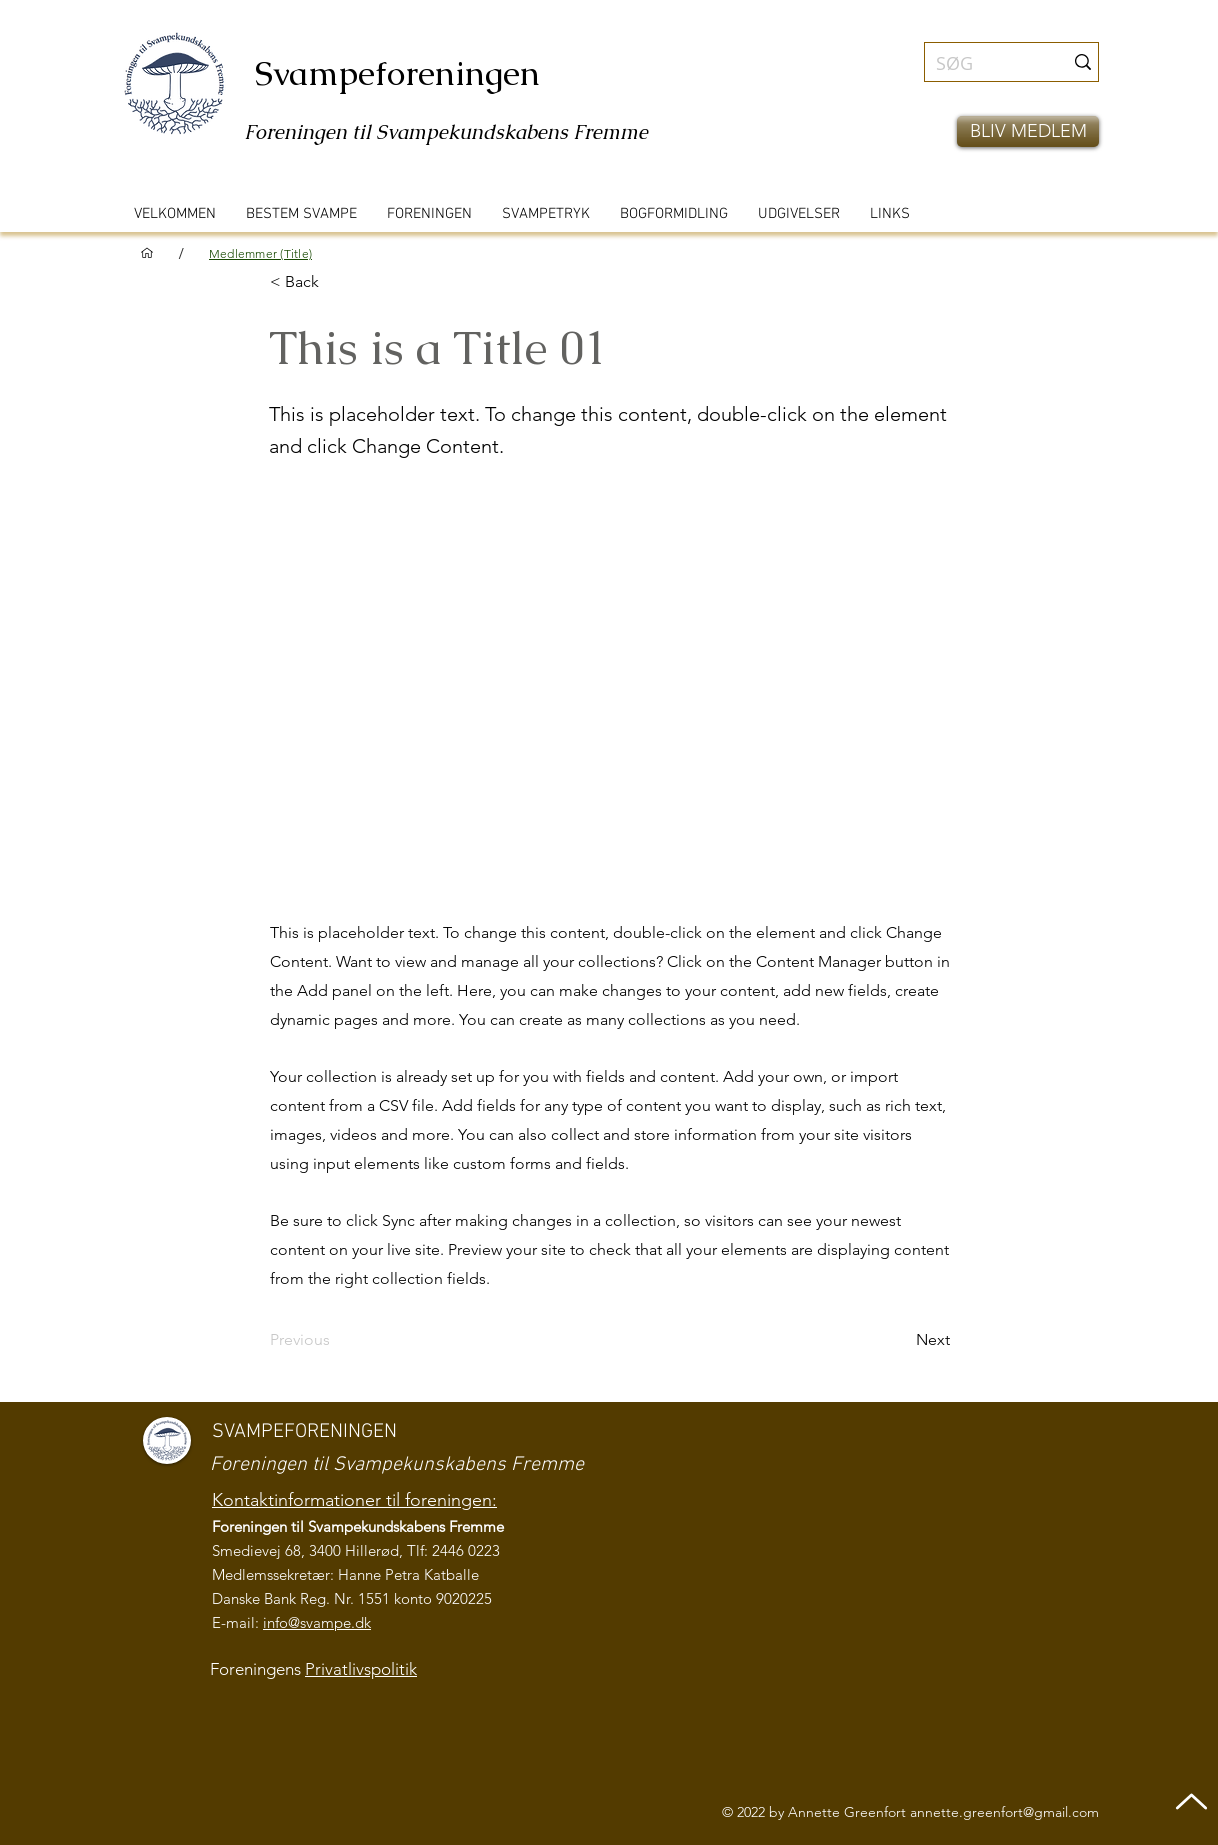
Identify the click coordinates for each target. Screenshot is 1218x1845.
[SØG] (984, 63)
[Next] (900, 1340)
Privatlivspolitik (361, 1669)
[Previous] (336, 1340)
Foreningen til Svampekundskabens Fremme (446, 132)
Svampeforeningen (397, 73)
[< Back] (336, 282)
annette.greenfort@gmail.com (1004, 1812)
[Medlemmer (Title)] (260, 253)
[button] (1028, 131)
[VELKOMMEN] (147, 253)
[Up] (1191, 1801)
